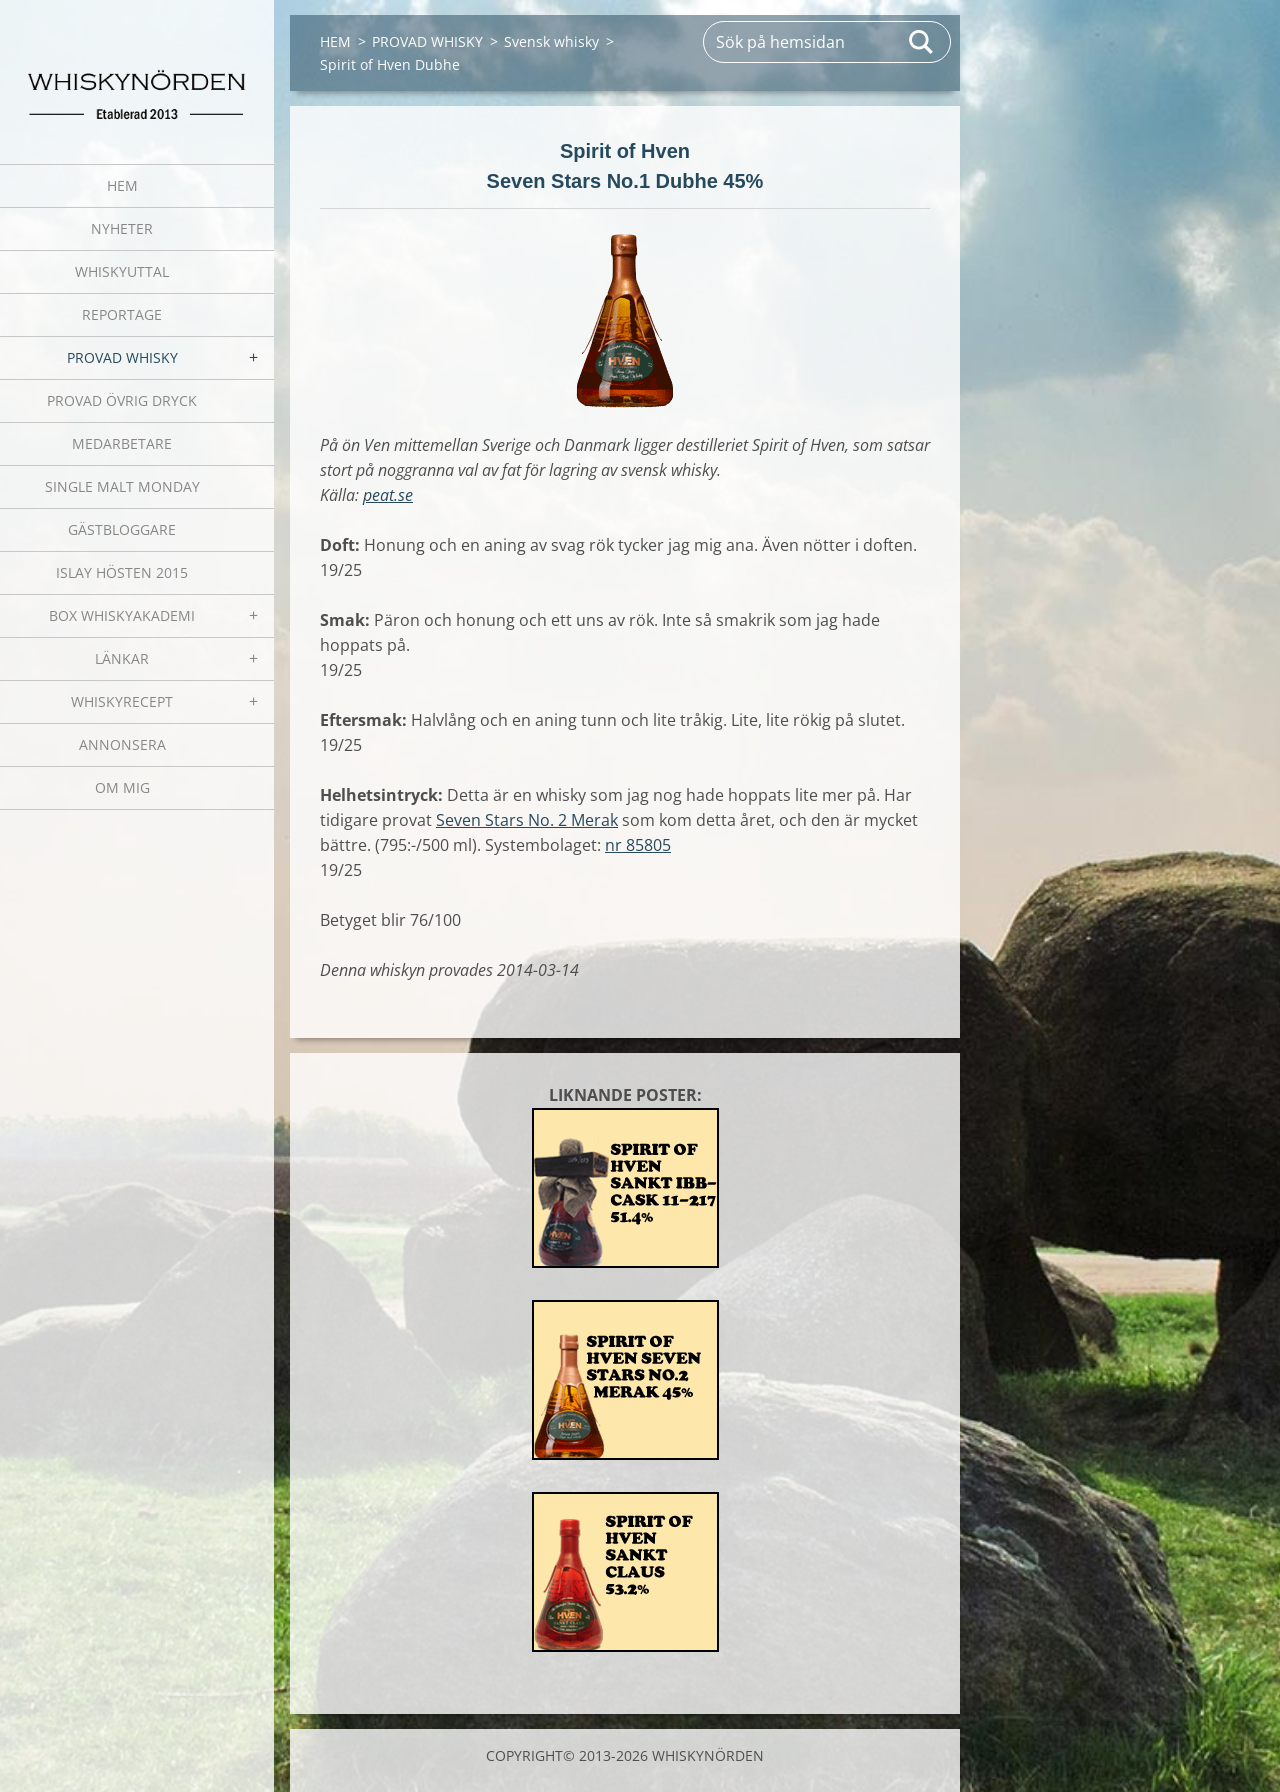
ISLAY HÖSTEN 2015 (122, 572)
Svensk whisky (551, 41)
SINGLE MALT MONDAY (122, 486)
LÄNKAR (122, 658)
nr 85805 (638, 845)
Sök (922, 42)
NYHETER (122, 228)
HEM (122, 185)
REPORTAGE (122, 314)
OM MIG (122, 787)
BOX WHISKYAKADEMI (122, 615)
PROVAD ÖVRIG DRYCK (122, 400)
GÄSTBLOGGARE (122, 529)
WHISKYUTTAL (122, 271)
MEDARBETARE (122, 443)
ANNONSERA (122, 744)
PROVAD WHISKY (122, 357)
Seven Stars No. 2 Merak (527, 820)
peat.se (388, 495)
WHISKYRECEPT (122, 701)
